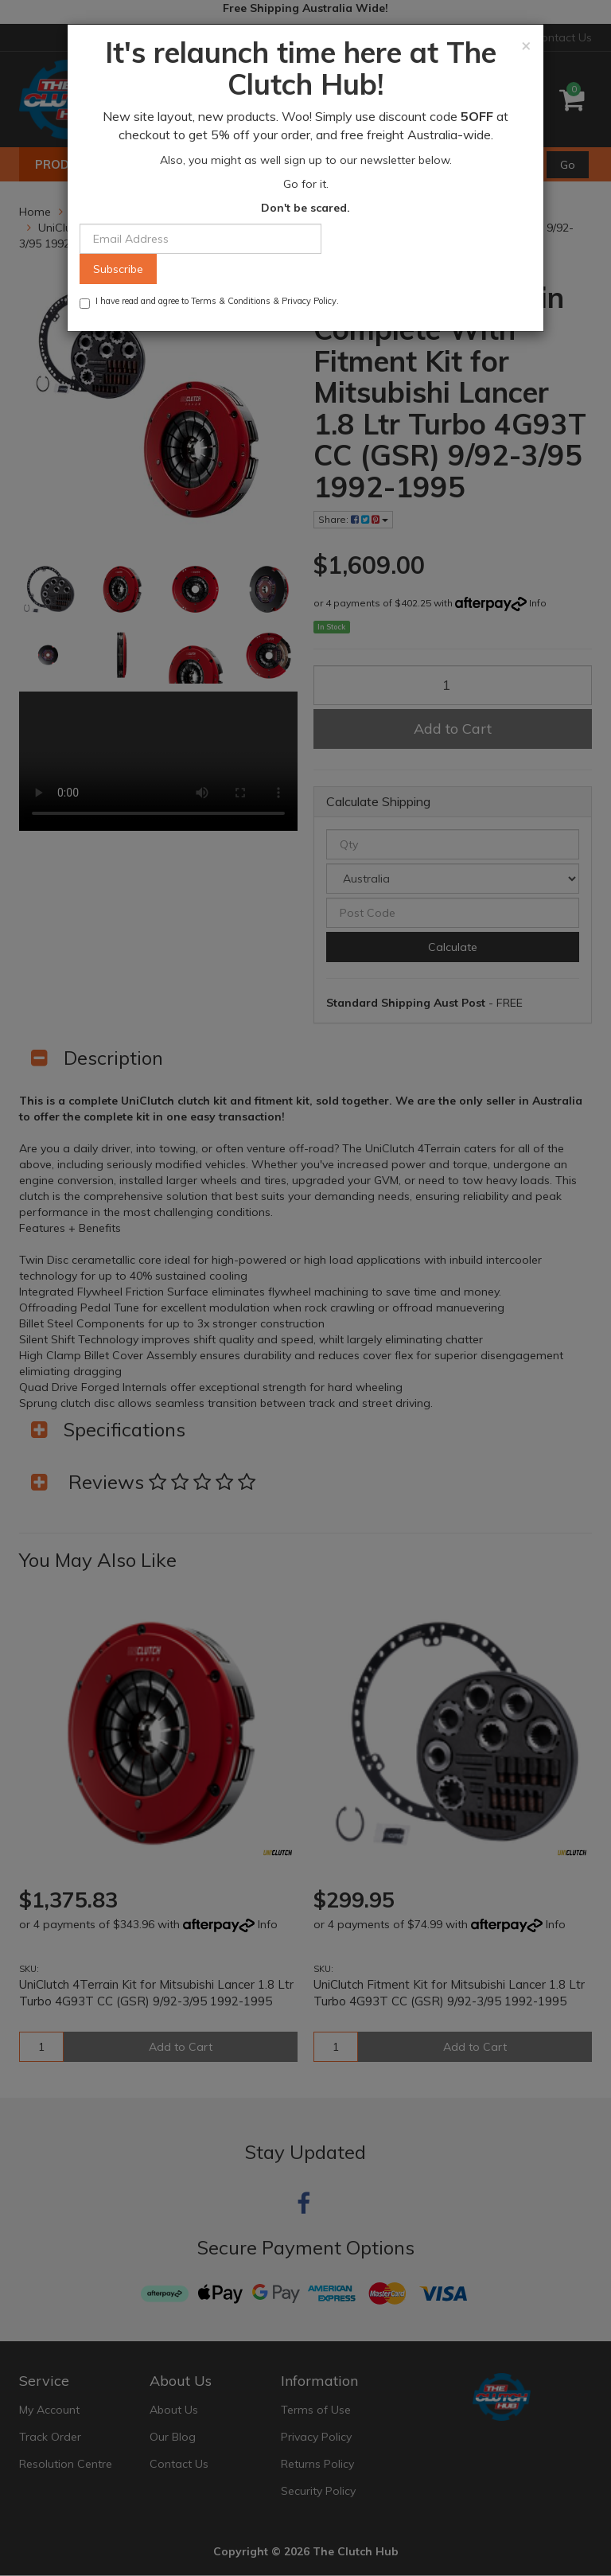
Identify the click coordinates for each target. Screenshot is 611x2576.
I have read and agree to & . (209, 302)
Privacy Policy (309, 300)
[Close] (526, 45)
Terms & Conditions (230, 300)
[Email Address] (200, 239)
